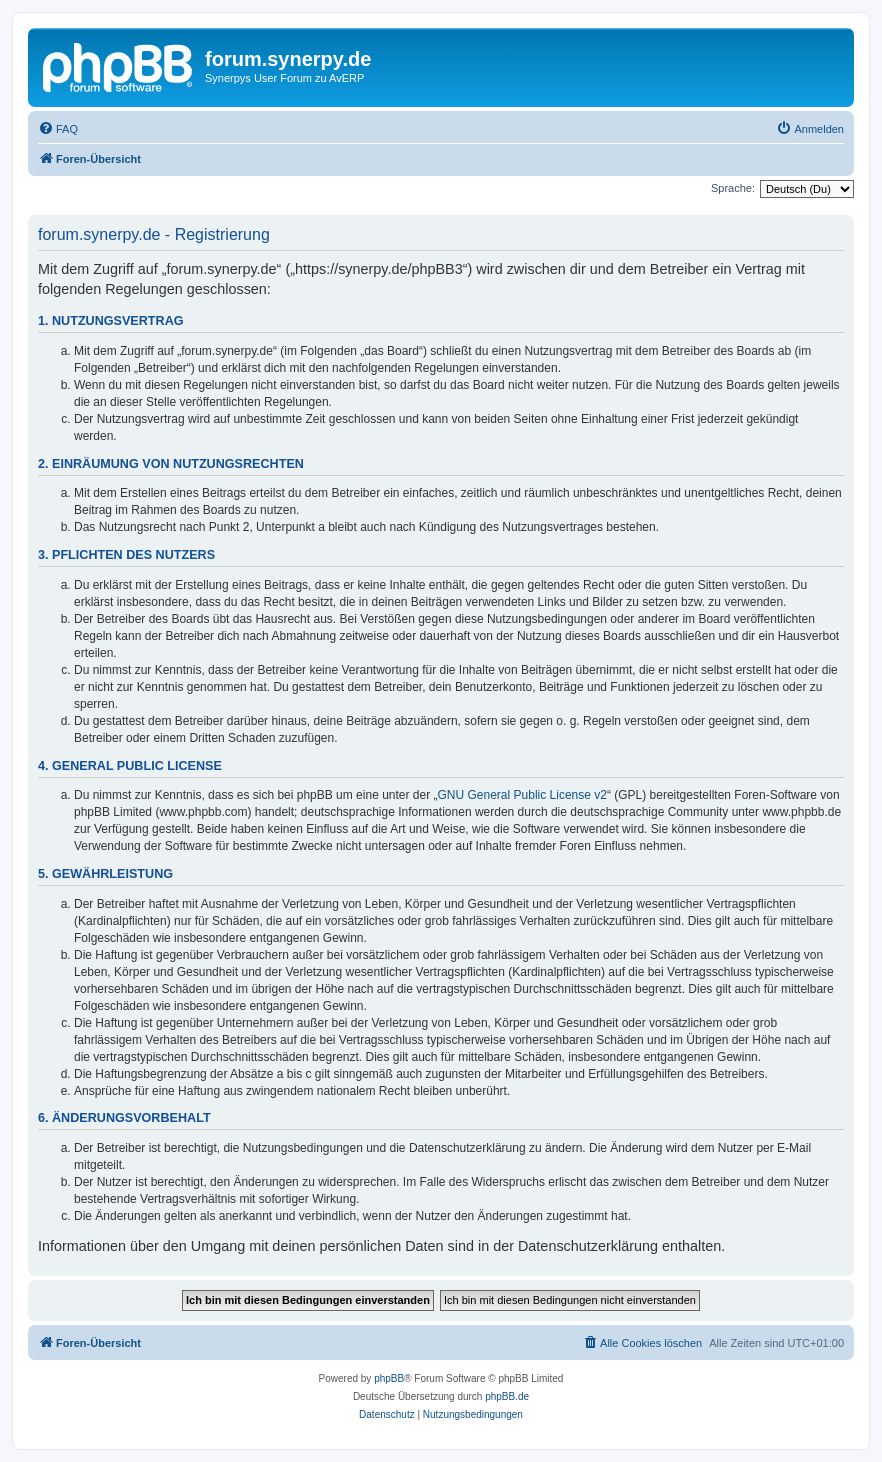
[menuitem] (58, 129)
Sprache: (733, 188)
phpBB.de (507, 1396)
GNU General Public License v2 (522, 795)
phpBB (389, 1378)
